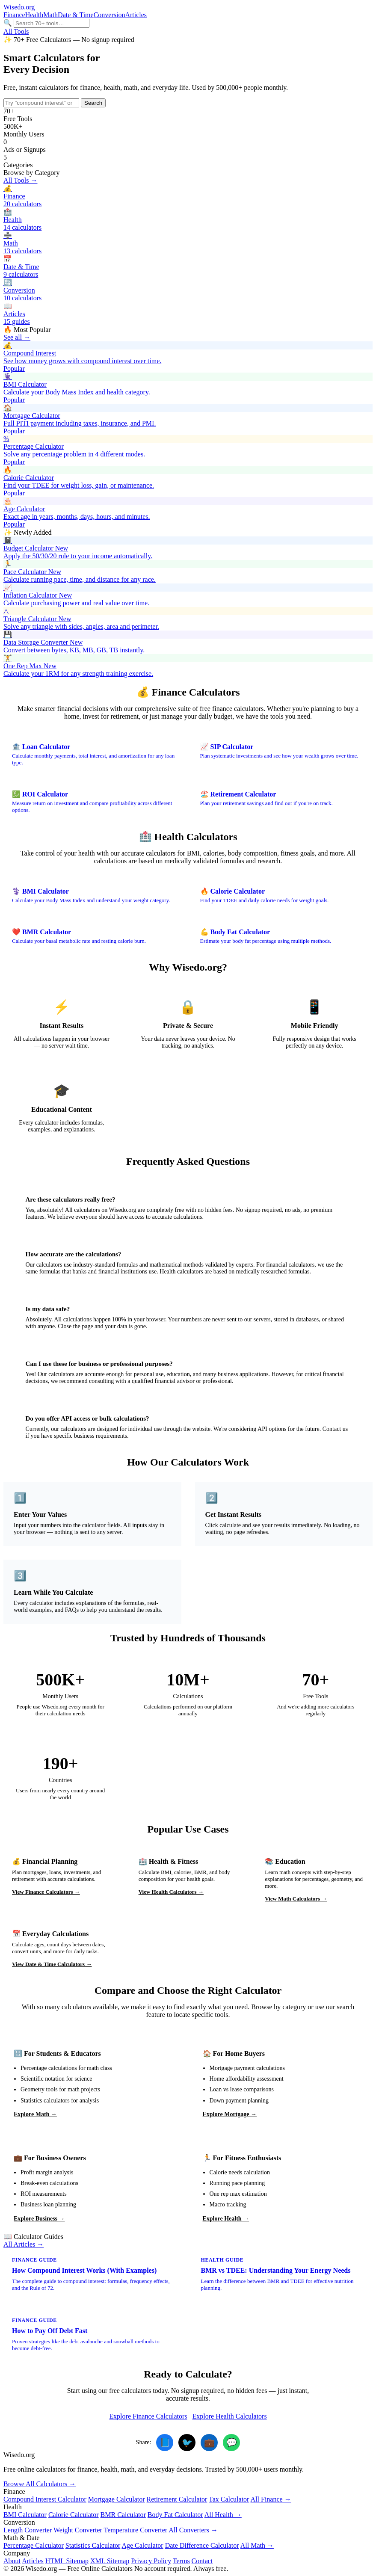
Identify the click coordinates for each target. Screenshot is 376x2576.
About (12, 2560)
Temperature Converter (136, 2530)
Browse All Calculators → (39, 2483)
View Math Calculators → (296, 1898)
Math (50, 14)
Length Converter (27, 2530)
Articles (136, 14)
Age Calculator (142, 2545)
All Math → (257, 2545)
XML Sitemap (109, 2560)
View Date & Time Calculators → (52, 1964)
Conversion (109, 14)
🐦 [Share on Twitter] (187, 2442)
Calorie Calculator (73, 2514)
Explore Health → (226, 2218)
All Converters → (193, 2530)
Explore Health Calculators (229, 2416)
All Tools (16, 31)
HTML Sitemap (67, 2560)
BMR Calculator (123, 2514)
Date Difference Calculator (202, 2545)
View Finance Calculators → (46, 1892)
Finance (14, 14)
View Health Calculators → (171, 1892)
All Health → (223, 2514)
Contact (202, 2560)
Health (34, 14)
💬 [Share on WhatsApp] (231, 2442)
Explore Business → (39, 2218)
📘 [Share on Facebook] (165, 2442)
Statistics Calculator (92, 2545)
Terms (181, 2560)
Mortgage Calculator (116, 2499)
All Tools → (20, 180)
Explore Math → (35, 2114)
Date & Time (76, 14)
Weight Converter (77, 2530)
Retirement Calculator (177, 2499)
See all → (16, 337)
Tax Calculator (229, 2499)
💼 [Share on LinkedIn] (209, 2442)
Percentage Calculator (33, 2545)
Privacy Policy (151, 2560)
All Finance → (271, 2499)
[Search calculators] (51, 23)
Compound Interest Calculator (44, 2499)
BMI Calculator (25, 2514)
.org (19, 7)
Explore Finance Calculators (148, 2416)
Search (93, 103)
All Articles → (23, 2244)
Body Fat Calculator (175, 2514)
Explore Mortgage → (230, 2114)
